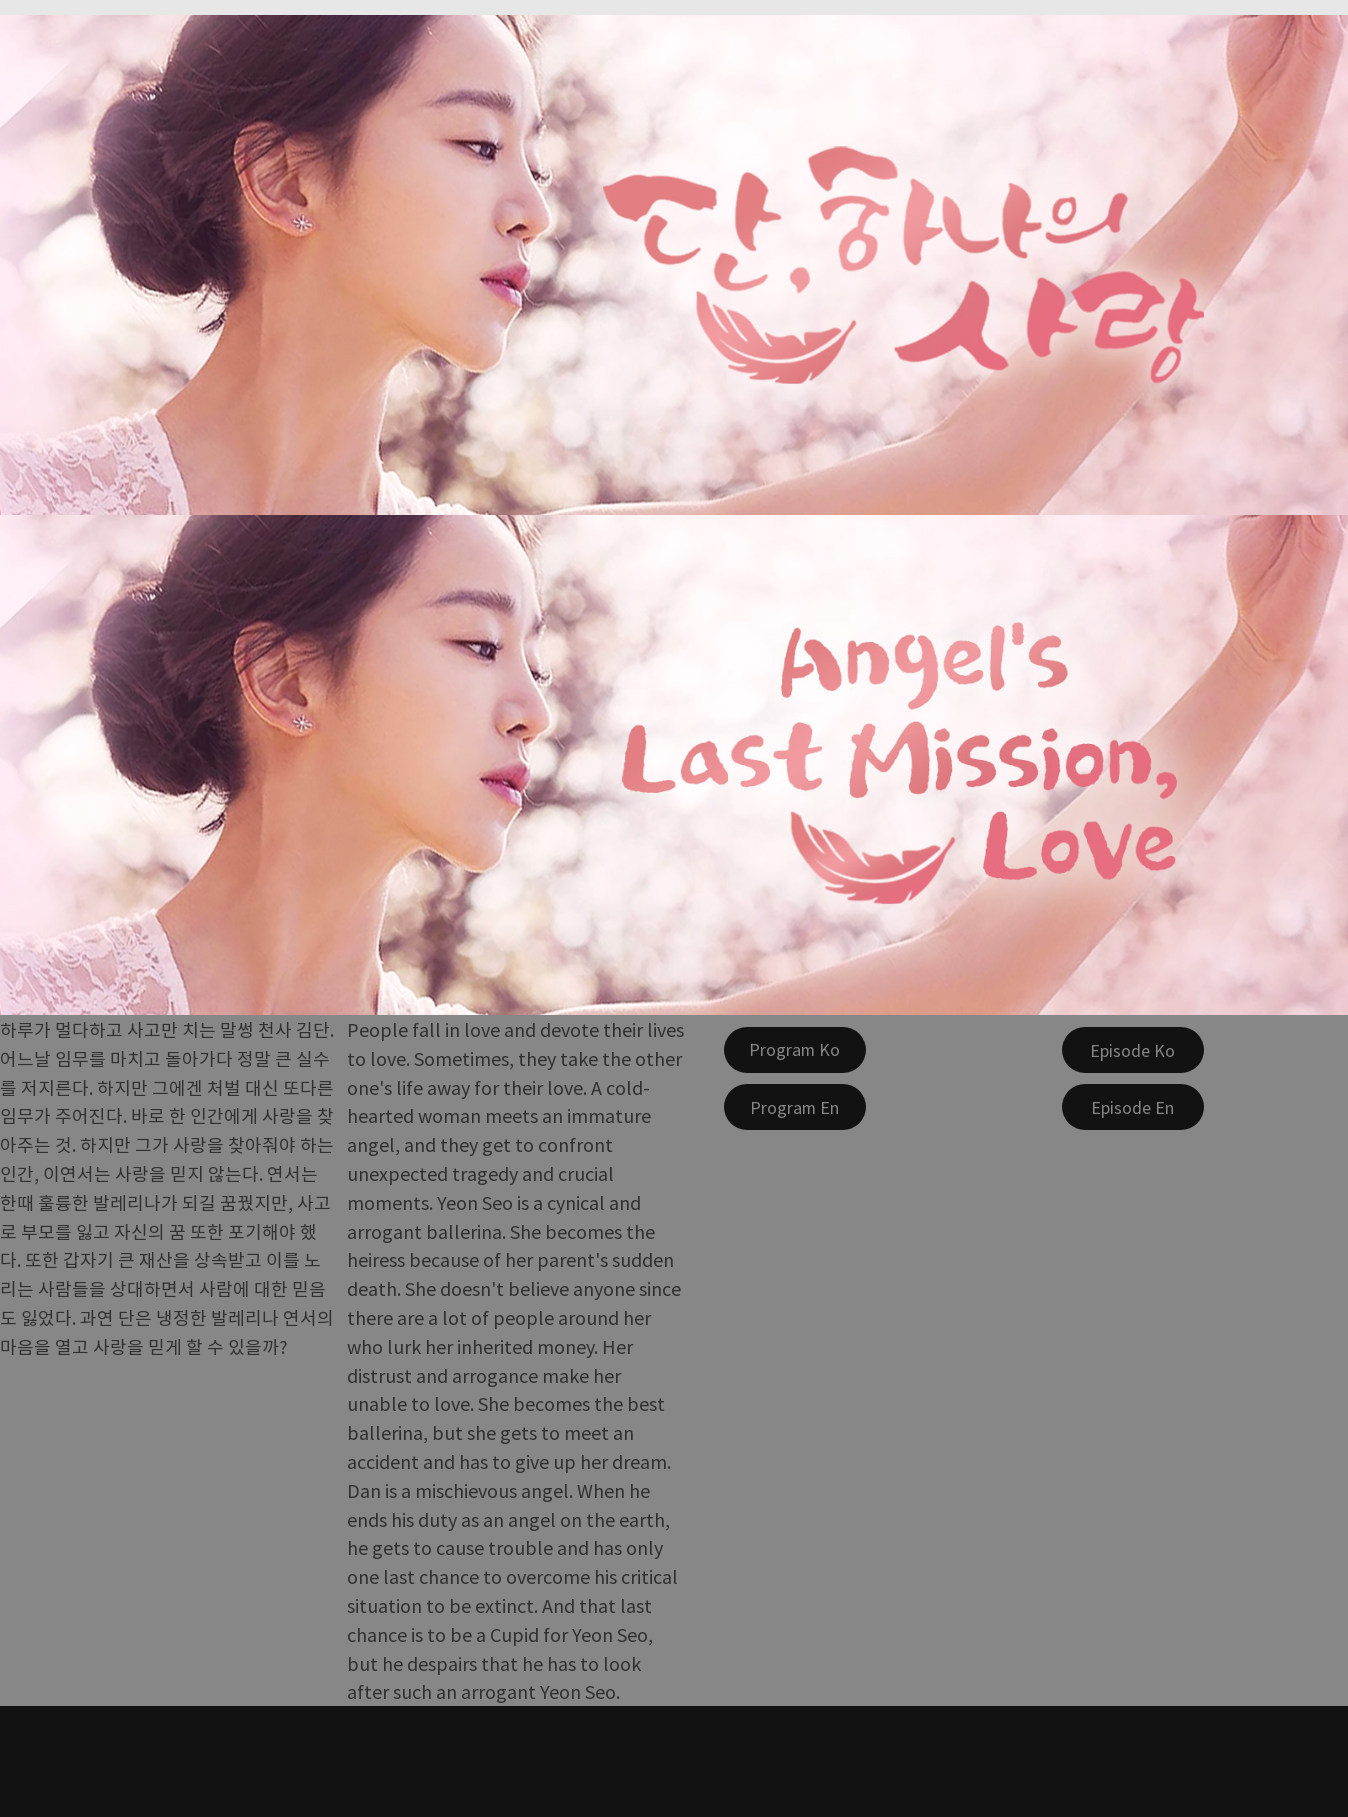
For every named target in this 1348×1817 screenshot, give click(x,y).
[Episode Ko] (1133, 1050)
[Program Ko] (795, 1050)
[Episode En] (1133, 1107)
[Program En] (795, 1107)
